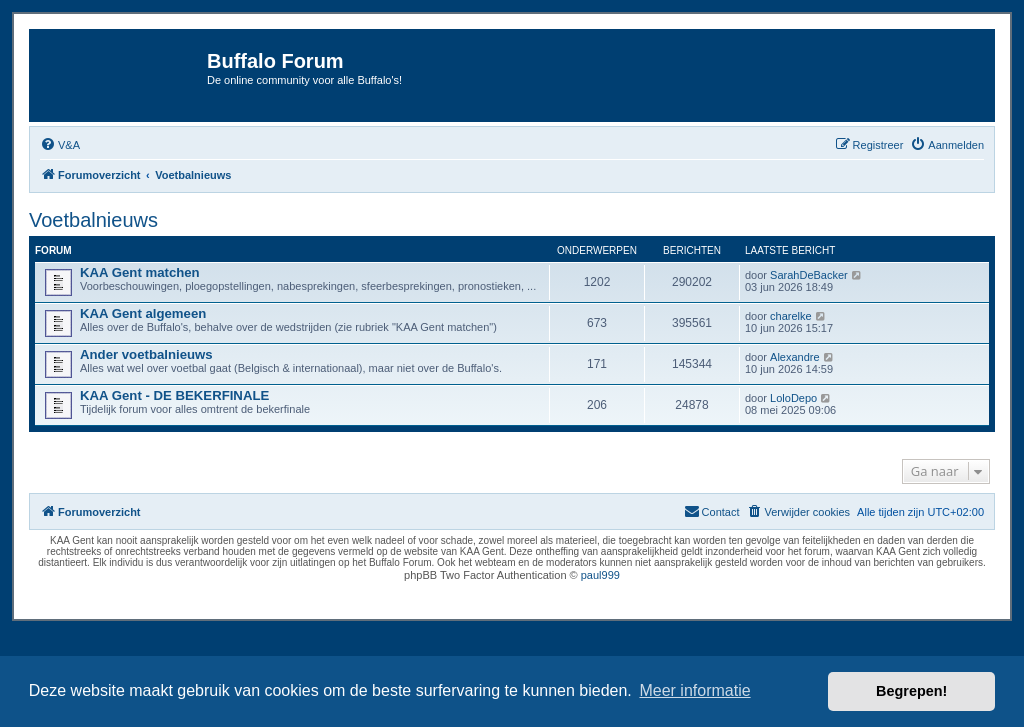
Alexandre (795, 357)
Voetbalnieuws (93, 220)
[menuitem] (60, 145)
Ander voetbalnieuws (146, 354)
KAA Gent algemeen (143, 313)
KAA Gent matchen (140, 272)
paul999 (600, 575)
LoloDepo (793, 398)
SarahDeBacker (809, 275)
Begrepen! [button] (911, 691)
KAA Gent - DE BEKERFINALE (174, 395)
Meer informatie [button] (694, 690)
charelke (791, 316)
